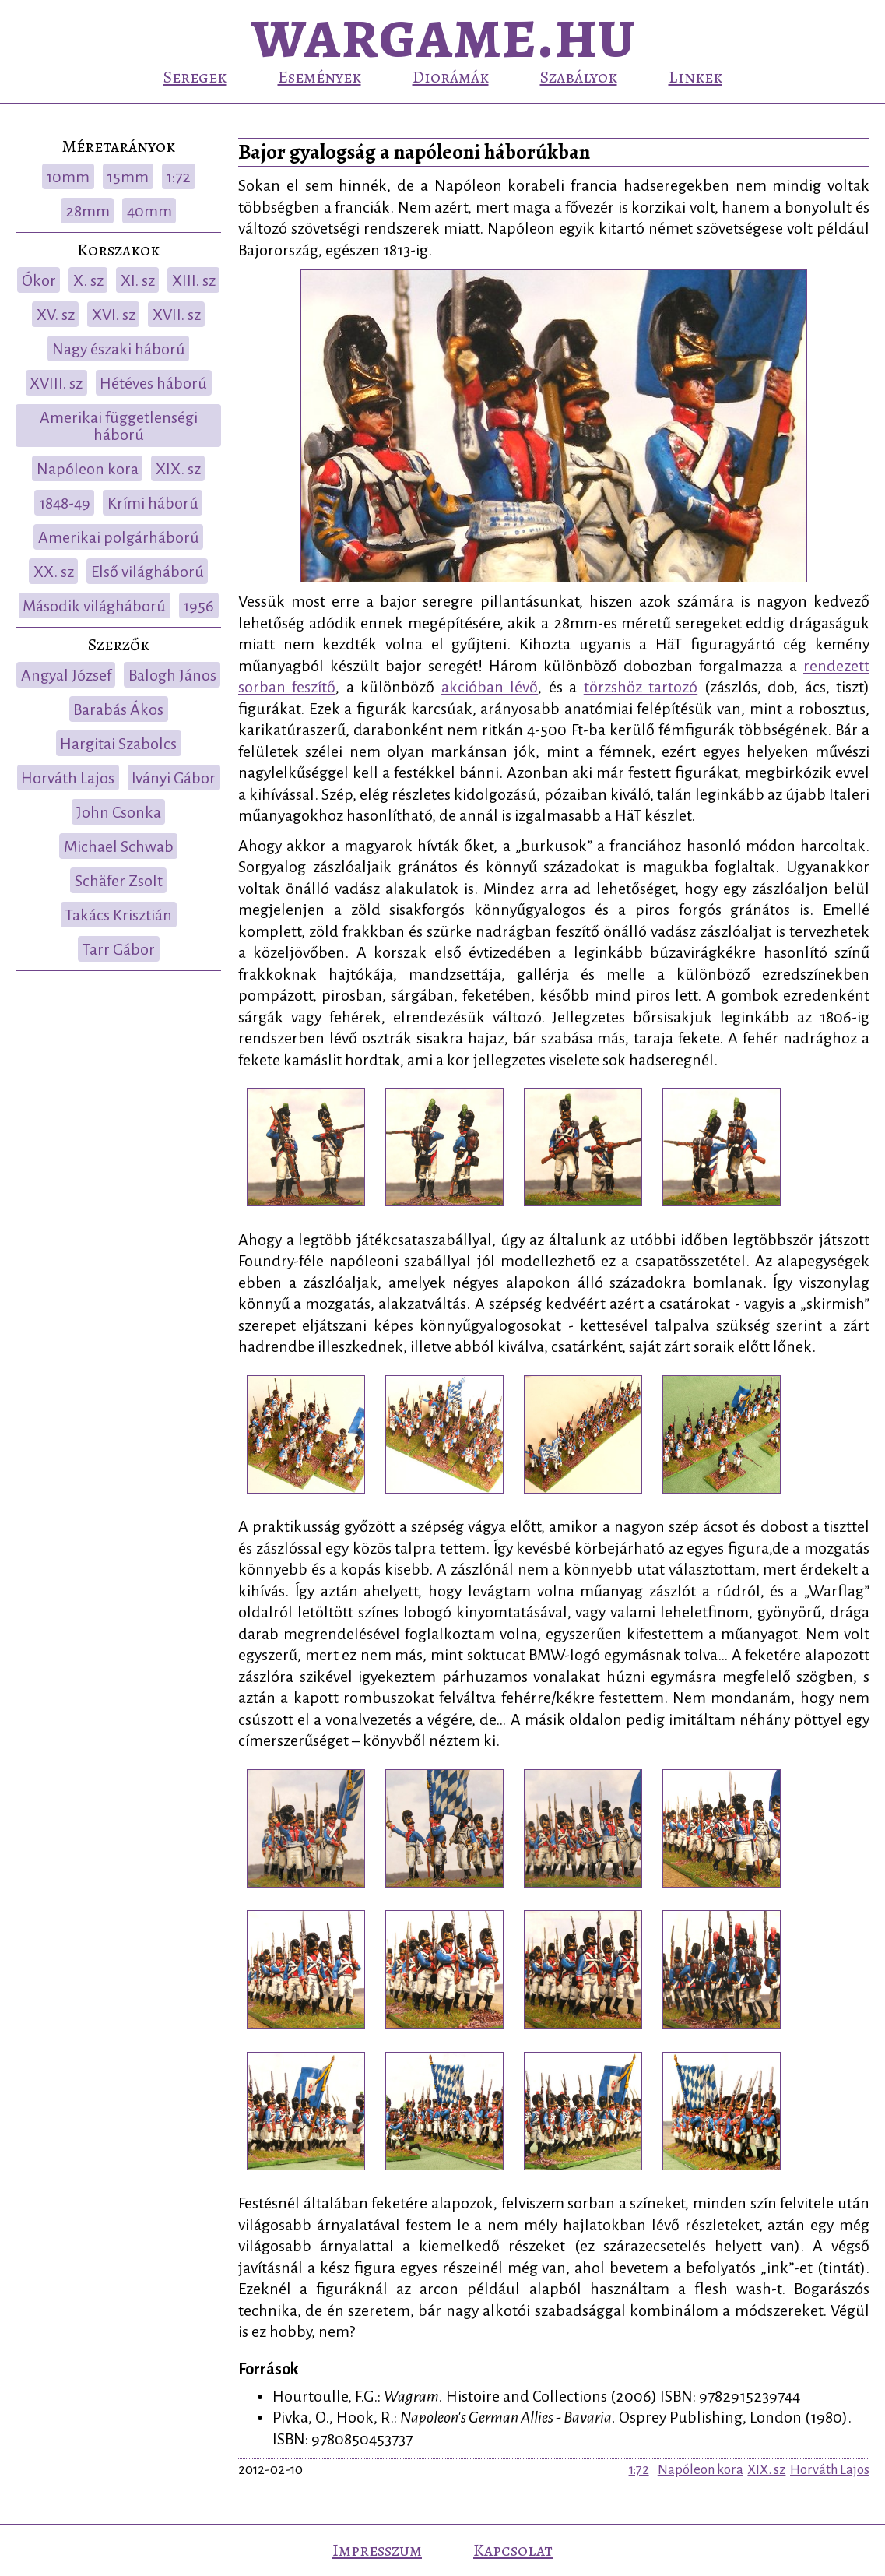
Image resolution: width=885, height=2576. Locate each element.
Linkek (695, 77)
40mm (149, 211)
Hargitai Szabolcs (118, 743)
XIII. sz (194, 280)
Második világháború (94, 605)
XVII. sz (177, 314)
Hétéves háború (153, 383)
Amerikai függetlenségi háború (119, 426)
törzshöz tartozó (640, 686)
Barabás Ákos (118, 709)
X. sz (88, 280)
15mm (128, 176)
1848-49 (64, 503)
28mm (87, 211)
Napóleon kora (88, 468)
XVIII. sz (56, 383)
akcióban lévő (489, 686)
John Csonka (118, 812)
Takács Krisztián (118, 915)
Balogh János (172, 675)
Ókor (39, 280)
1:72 (178, 176)
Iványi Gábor (174, 778)
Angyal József (66, 675)
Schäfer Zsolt (119, 880)
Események (319, 77)
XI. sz (138, 280)
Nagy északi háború (118, 348)
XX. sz (53, 571)
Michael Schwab (119, 846)
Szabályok (578, 77)
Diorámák (451, 77)
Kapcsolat (513, 2550)
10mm (68, 176)
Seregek (195, 77)
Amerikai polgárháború (118, 537)
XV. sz (56, 314)
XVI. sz (113, 314)
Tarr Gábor (118, 949)
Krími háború (152, 503)
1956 (198, 605)
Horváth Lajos (67, 778)
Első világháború (147, 571)
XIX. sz (178, 468)
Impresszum (377, 2550)
